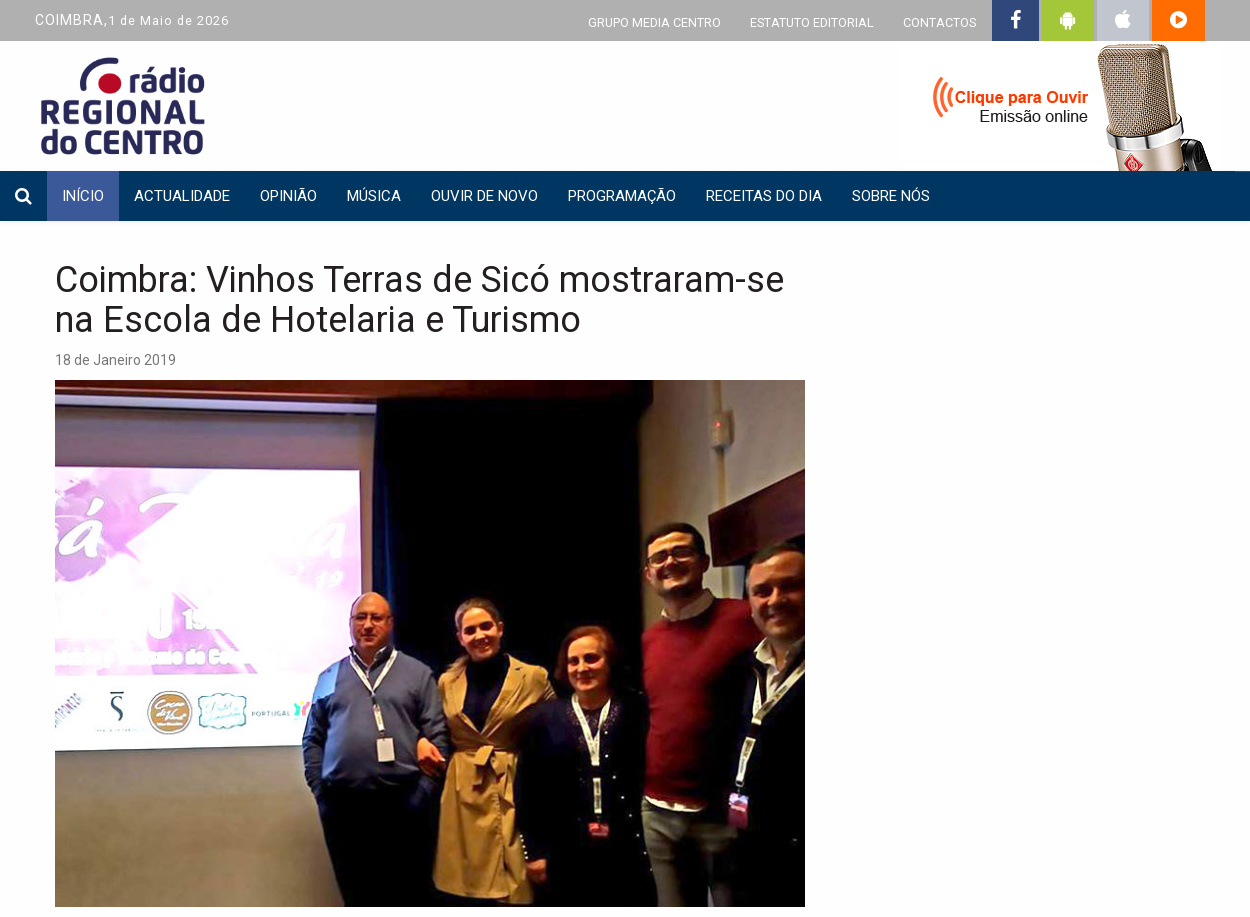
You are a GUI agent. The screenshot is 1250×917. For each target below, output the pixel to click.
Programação (622, 196)
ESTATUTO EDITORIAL (812, 22)
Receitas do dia (764, 196)
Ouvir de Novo (484, 196)
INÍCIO (83, 196)
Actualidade (182, 196)
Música (374, 196)
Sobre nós (891, 196)
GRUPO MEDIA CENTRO (654, 22)
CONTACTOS (939, 22)
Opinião (288, 196)
